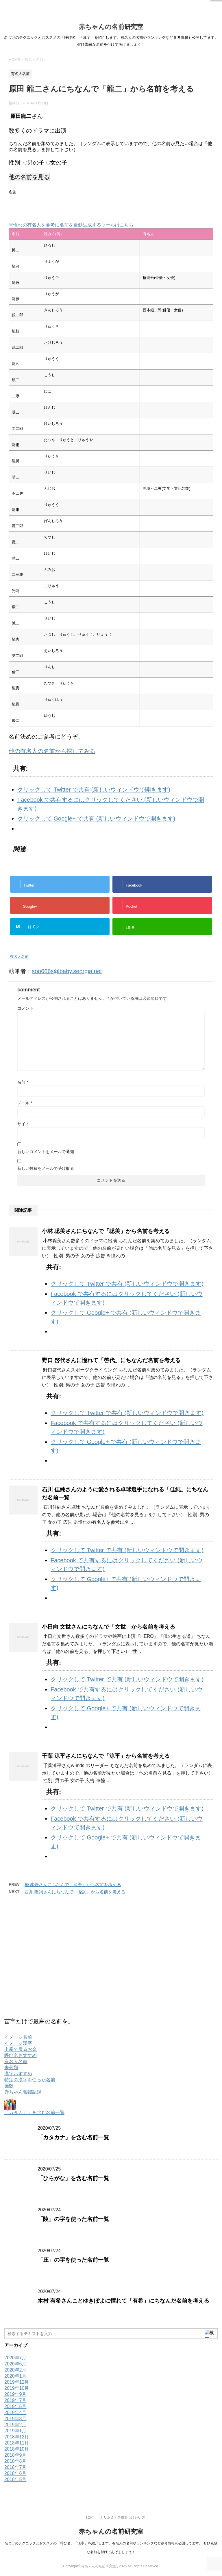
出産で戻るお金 (20, 2049)
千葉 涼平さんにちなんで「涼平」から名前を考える (106, 1756)
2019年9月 (15, 2394)
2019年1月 (15, 2430)
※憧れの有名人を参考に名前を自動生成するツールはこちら (71, 224)
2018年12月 (16, 2436)
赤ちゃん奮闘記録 (22, 2091)
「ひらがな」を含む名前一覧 (73, 2178)
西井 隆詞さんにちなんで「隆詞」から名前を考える (75, 1891)
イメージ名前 (18, 2037)
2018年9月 (15, 2455)
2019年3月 (15, 2418)
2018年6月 (15, 2473)
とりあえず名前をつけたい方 (122, 2517)
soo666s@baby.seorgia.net (67, 971)
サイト (23, 1123)
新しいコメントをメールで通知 (45, 1151)
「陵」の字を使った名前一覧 (73, 2219)
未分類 (11, 2067)
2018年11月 (16, 2442)
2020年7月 (15, 2357)
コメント (25, 1008)
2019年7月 (15, 2400)
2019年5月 (15, 2406)
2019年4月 (15, 2412)
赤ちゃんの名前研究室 (111, 26)
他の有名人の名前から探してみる (52, 751)
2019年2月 (15, 2424)
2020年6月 (15, 2363)
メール (24, 1103)
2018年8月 (15, 2461)
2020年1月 (15, 2376)
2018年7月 (15, 2467)
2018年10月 (16, 2449)
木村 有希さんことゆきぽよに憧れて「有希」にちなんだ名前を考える (123, 2301)
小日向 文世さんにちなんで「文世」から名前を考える (108, 1627)
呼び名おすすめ (20, 2055)
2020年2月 (15, 2369)
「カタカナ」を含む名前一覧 (34, 2112)
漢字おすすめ (18, 2073)
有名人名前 (19, 956)
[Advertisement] (76, 205)
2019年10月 (16, 2388)
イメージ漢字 (18, 2043)
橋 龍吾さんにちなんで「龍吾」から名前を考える (73, 1884)
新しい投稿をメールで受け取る (45, 1168)
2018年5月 (15, 2479)
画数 (9, 2085)
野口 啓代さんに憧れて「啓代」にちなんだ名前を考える (111, 1360)
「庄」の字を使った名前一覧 (73, 2260)
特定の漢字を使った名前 (29, 2079)
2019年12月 (16, 2382)
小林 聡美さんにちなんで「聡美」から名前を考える (106, 1231)
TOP (89, 2517)
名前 (22, 1082)
